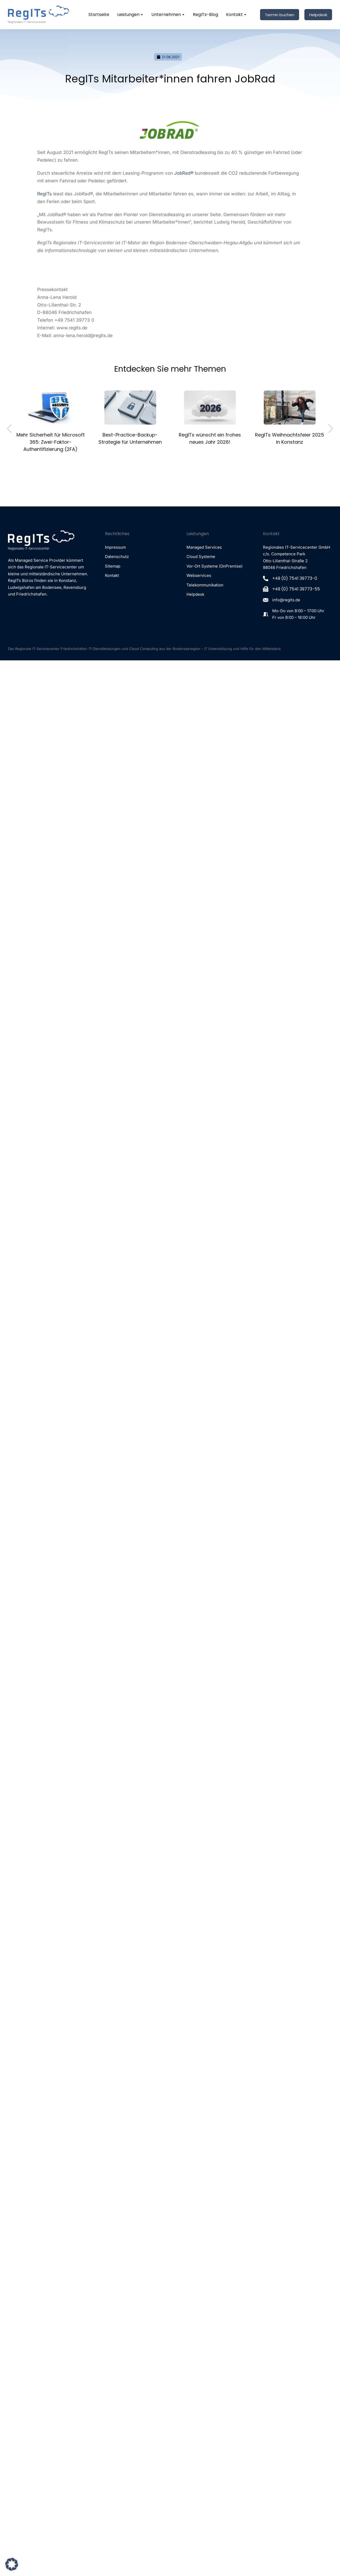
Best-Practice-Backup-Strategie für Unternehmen (130, 438)
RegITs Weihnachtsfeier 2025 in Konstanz (289, 438)
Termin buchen (279, 15)
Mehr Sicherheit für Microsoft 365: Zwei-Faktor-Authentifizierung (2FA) (50, 441)
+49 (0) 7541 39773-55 (296, 589)
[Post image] (50, 408)
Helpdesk (318, 15)
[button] (11, 2564)
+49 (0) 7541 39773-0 (294, 578)
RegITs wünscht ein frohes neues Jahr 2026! (210, 438)
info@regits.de (286, 599)
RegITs (44, 193)
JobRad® (183, 173)
